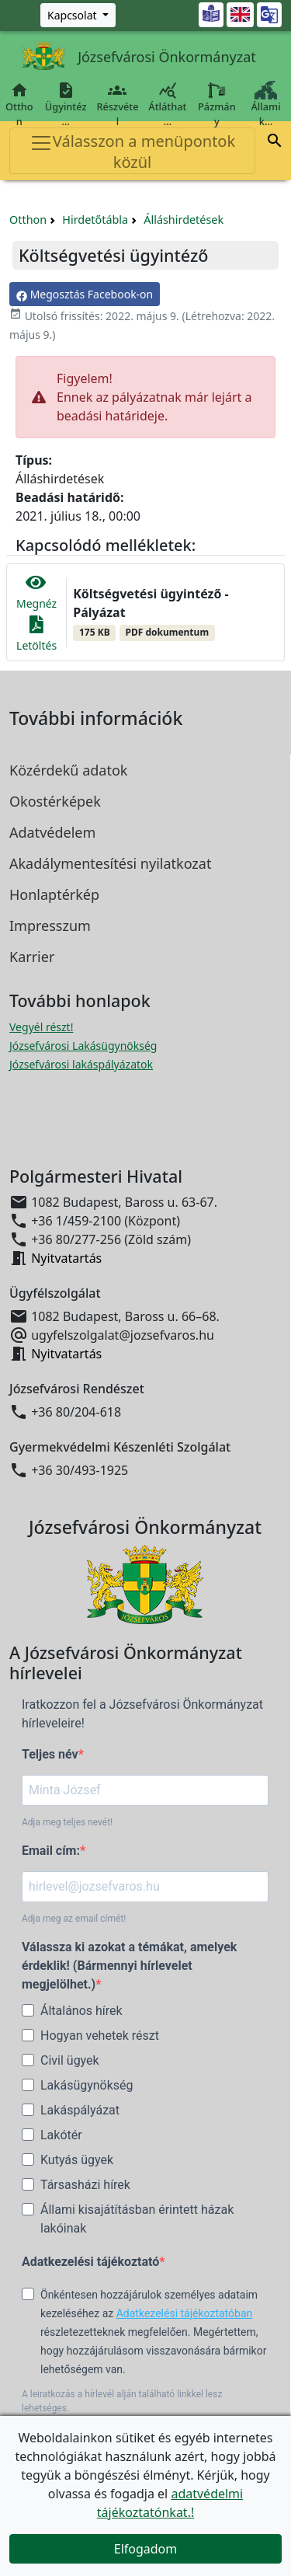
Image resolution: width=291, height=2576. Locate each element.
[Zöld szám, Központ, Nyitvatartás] (78, 15)
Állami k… (266, 104)
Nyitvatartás (66, 1258)
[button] (275, 143)
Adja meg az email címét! (74, 1918)
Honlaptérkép (54, 894)
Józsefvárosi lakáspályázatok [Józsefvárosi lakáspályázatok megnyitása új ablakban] (81, 1064)
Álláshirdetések (183, 219)
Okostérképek (55, 801)
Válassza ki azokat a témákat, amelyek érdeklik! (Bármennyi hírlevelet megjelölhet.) (129, 1966)
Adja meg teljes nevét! (67, 1822)
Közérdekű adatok (68, 770)
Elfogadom (146, 2548)
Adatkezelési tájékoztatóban (184, 2313)
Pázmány (217, 104)
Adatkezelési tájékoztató (90, 2261)
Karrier (31, 956)
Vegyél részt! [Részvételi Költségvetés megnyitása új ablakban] (41, 1027)
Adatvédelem (52, 832)
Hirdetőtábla (95, 219)
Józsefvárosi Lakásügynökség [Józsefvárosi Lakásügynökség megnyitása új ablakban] (83, 1045)
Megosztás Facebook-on (84, 294)
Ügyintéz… (66, 104)
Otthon (19, 104)
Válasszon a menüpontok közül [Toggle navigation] (132, 152)
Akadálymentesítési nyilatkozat (110, 863)
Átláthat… (167, 104)
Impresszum (50, 925)
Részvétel (117, 104)
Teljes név (50, 1754)
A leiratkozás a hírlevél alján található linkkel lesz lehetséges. (122, 2401)
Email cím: (51, 1850)
